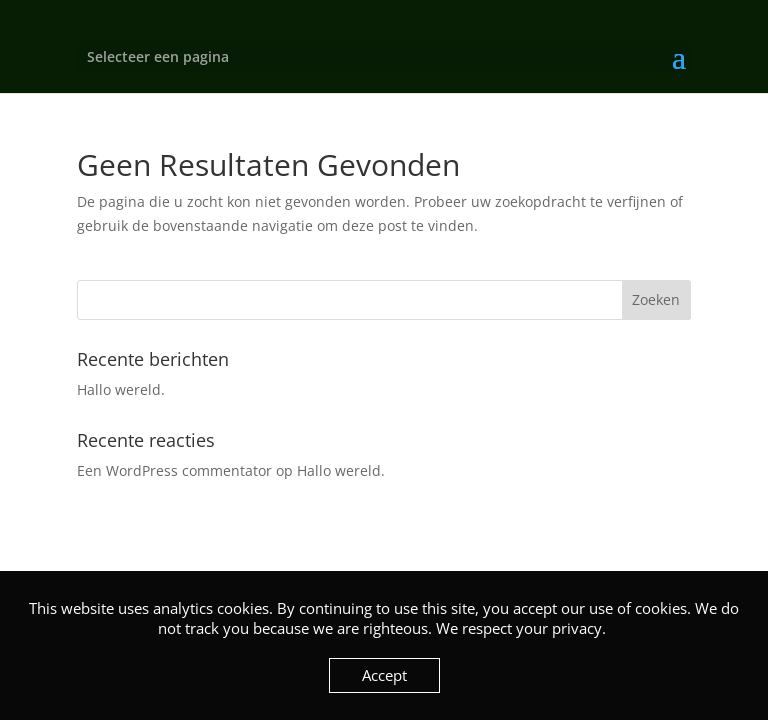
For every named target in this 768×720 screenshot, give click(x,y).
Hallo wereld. (121, 389)
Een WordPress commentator (174, 470)
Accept (384, 675)
